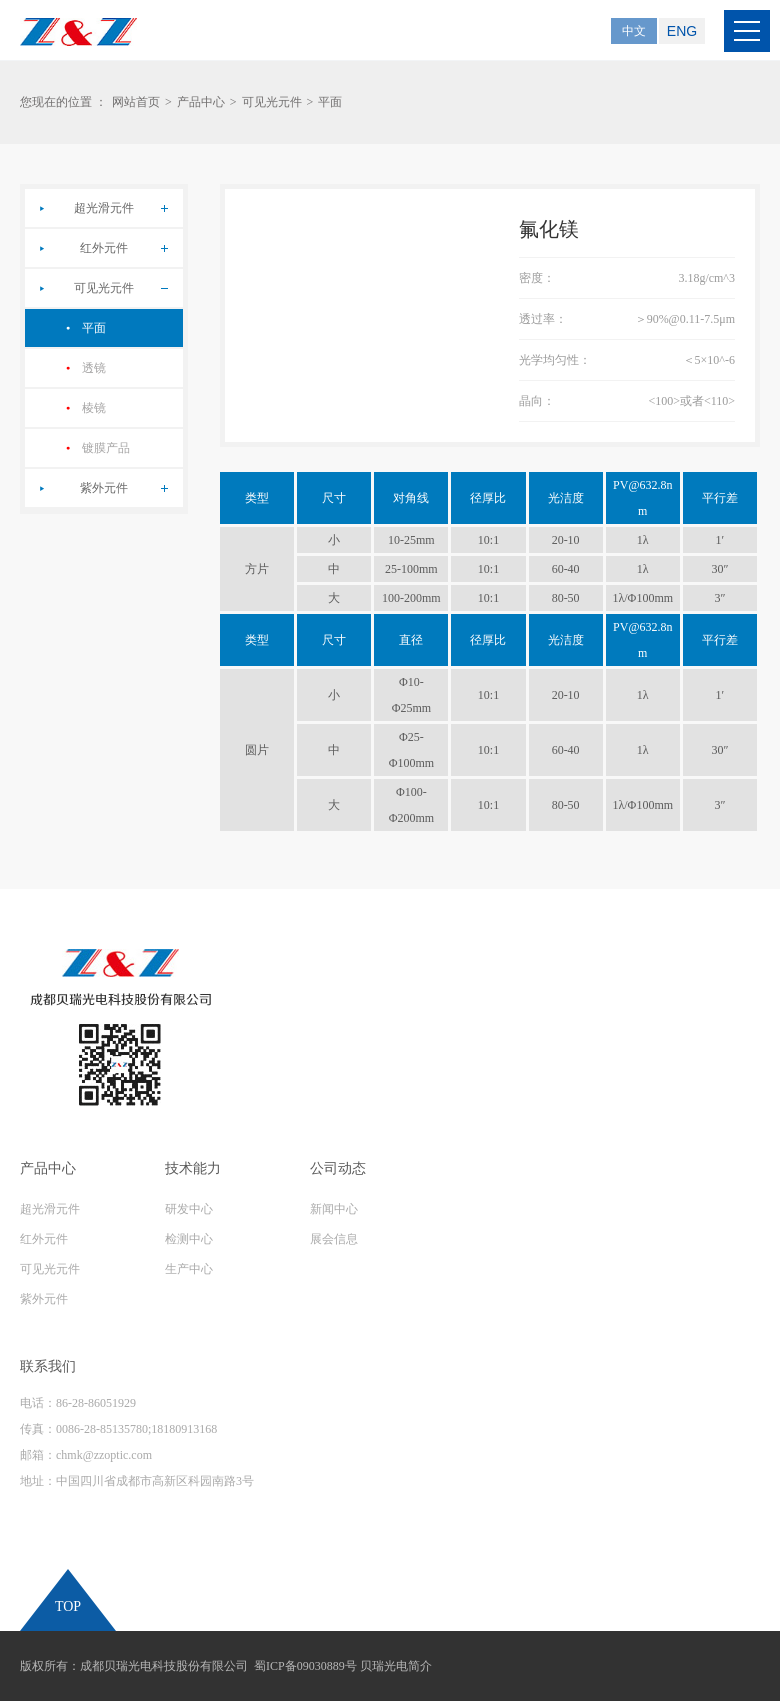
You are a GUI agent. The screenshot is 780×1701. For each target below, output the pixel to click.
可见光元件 (272, 102)
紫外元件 (104, 488)
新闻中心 (334, 1209)
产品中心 (201, 102)
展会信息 (334, 1239)
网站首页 (136, 102)
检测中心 (189, 1239)
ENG (682, 31)
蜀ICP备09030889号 (305, 1666)
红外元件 (104, 248)
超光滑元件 (104, 208)
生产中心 (189, 1269)
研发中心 (189, 1209)
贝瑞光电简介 (396, 1666)
